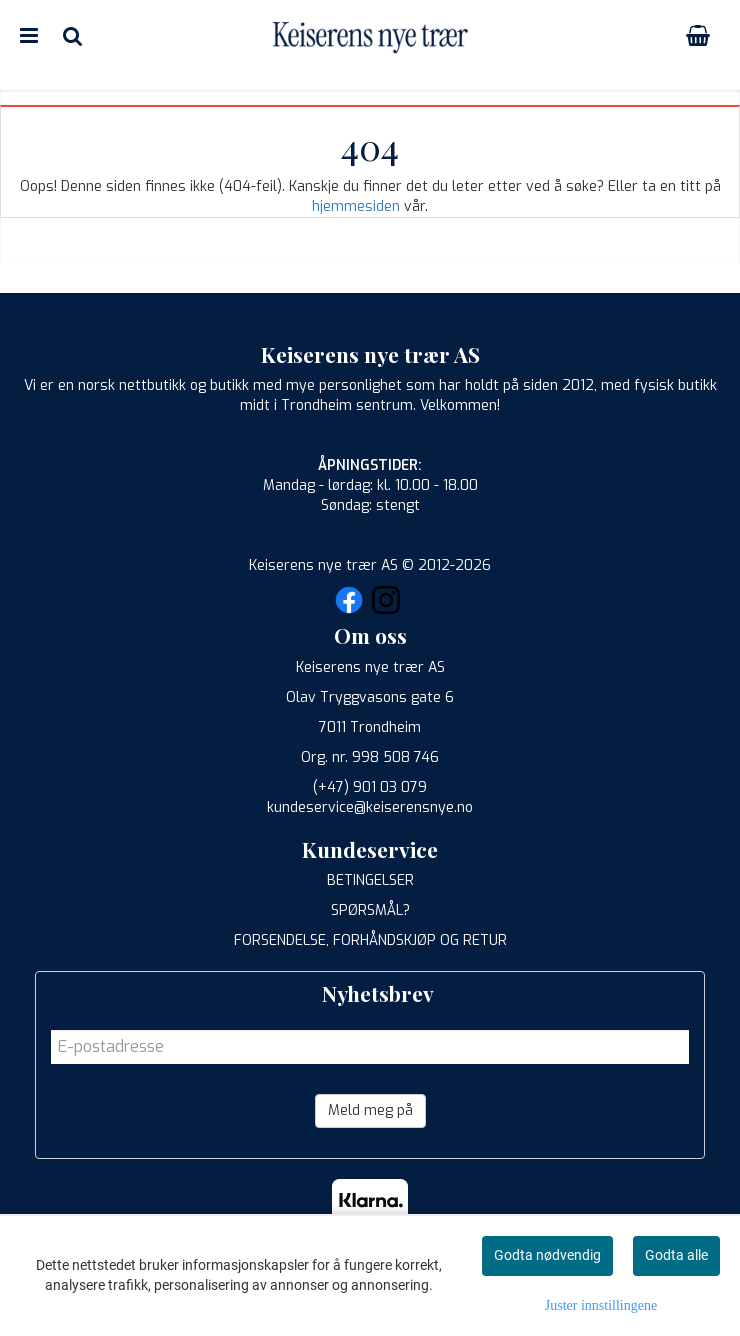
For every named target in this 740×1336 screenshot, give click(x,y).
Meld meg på (370, 1110)
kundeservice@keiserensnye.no (370, 807)
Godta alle (676, 1255)
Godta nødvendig (547, 1255)
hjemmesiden (356, 206)
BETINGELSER (370, 880)
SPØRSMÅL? (370, 910)
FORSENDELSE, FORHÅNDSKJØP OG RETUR (370, 940)
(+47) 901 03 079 (370, 787)
